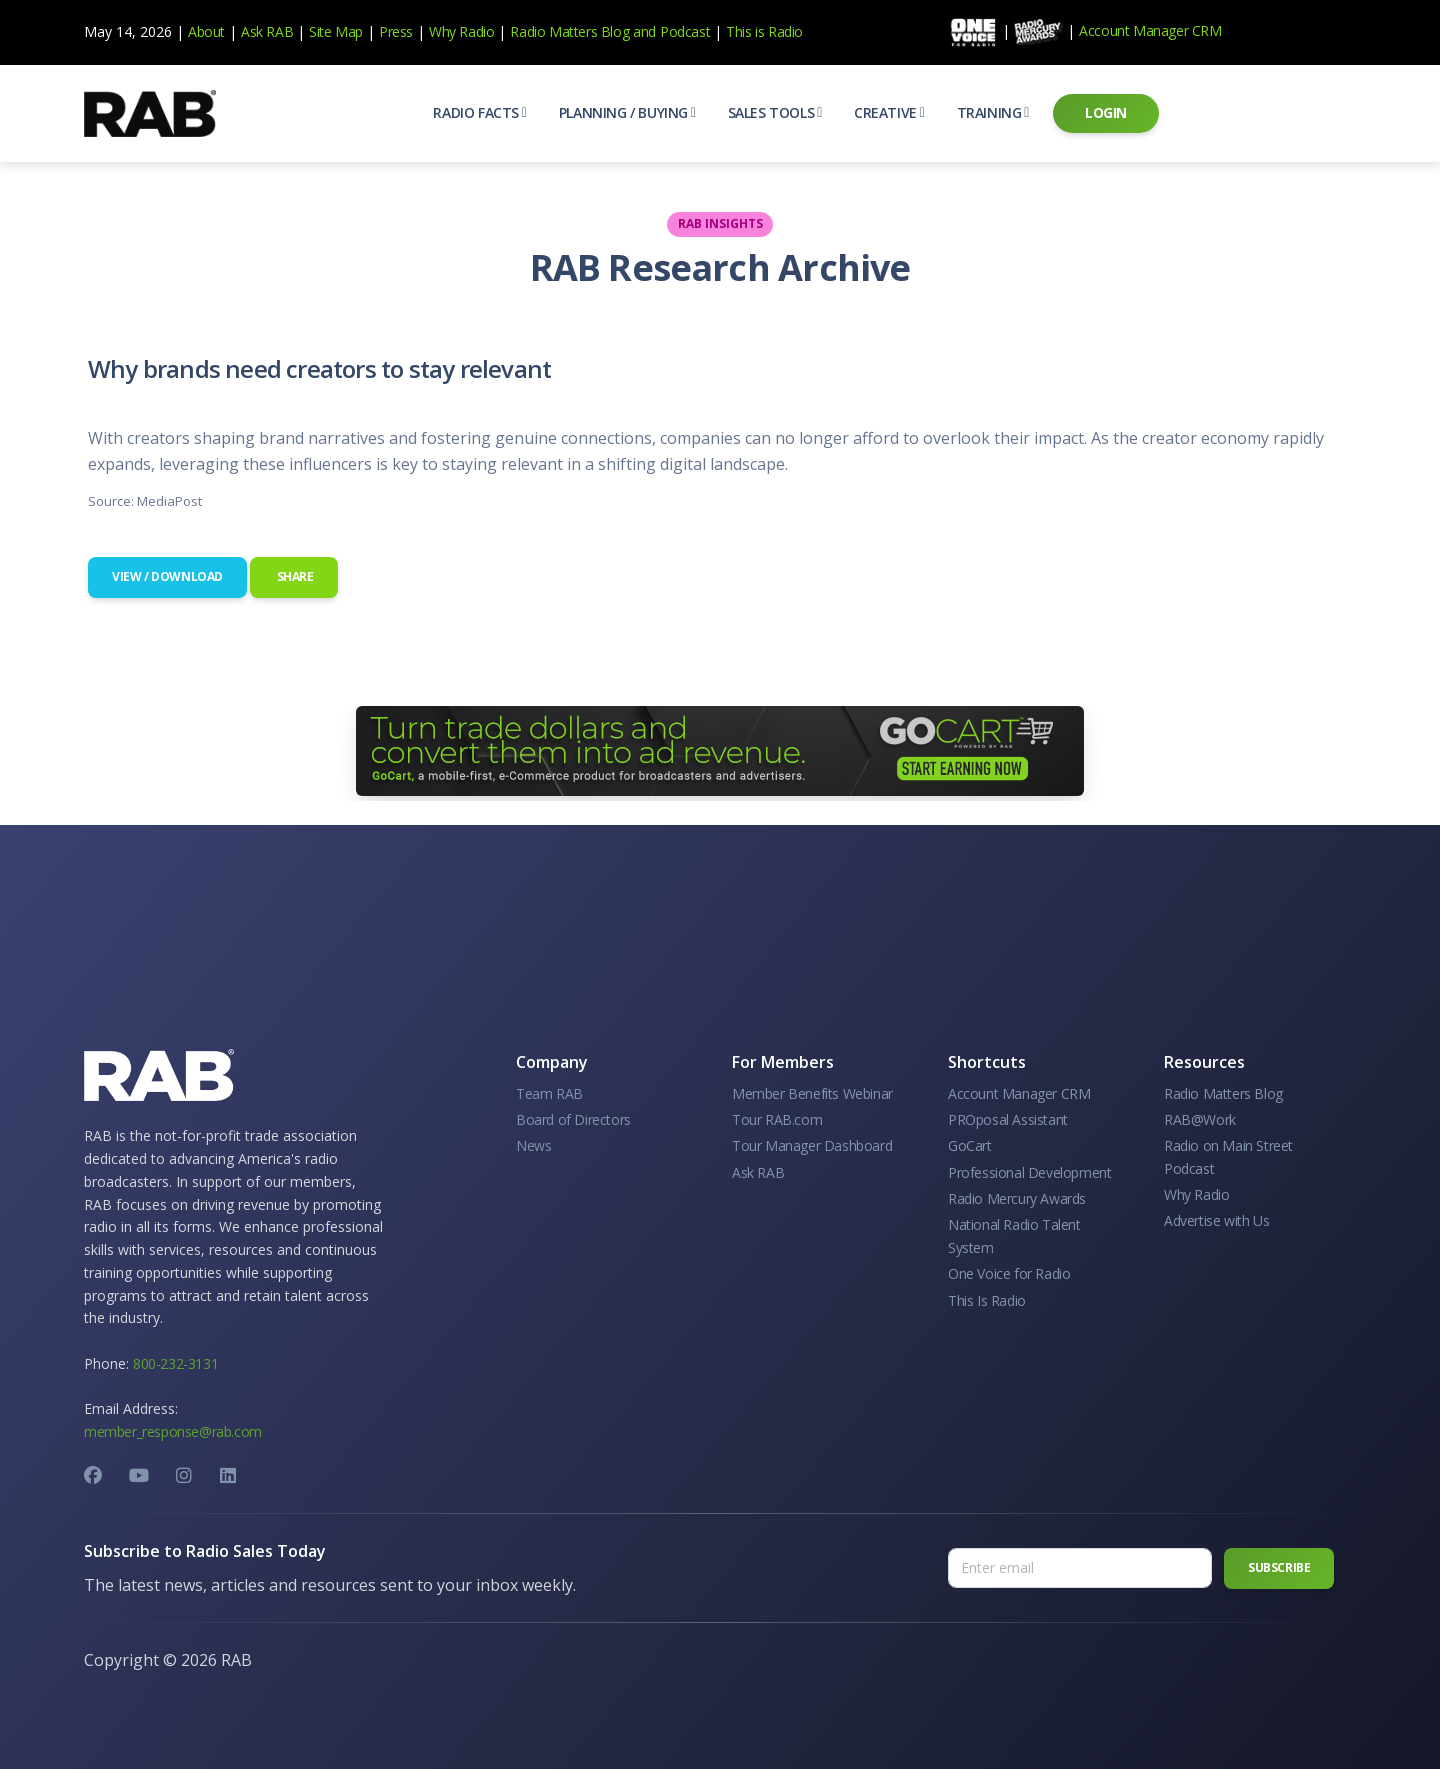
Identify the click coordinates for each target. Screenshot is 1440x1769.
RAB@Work (1200, 1119)
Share (294, 576)
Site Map (336, 31)
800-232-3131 (175, 1363)
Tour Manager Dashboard (812, 1145)
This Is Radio (987, 1300)
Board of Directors (573, 1119)
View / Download (167, 576)
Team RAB (549, 1093)
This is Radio (764, 31)
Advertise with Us (1216, 1220)
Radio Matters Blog (569, 31)
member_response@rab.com (173, 1431)
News (533, 1145)
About (206, 31)
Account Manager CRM (1150, 30)
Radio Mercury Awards (1017, 1198)
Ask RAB (267, 31)
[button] (479, 113)
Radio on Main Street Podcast (1228, 1156)
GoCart (970, 1145)
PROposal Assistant (1008, 1119)
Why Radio (461, 31)
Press (396, 31)
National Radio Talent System (1014, 1235)
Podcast (685, 31)
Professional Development (1029, 1172)
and (644, 31)
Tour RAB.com (777, 1119)
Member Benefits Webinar (812, 1093)
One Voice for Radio (1009, 1273)
